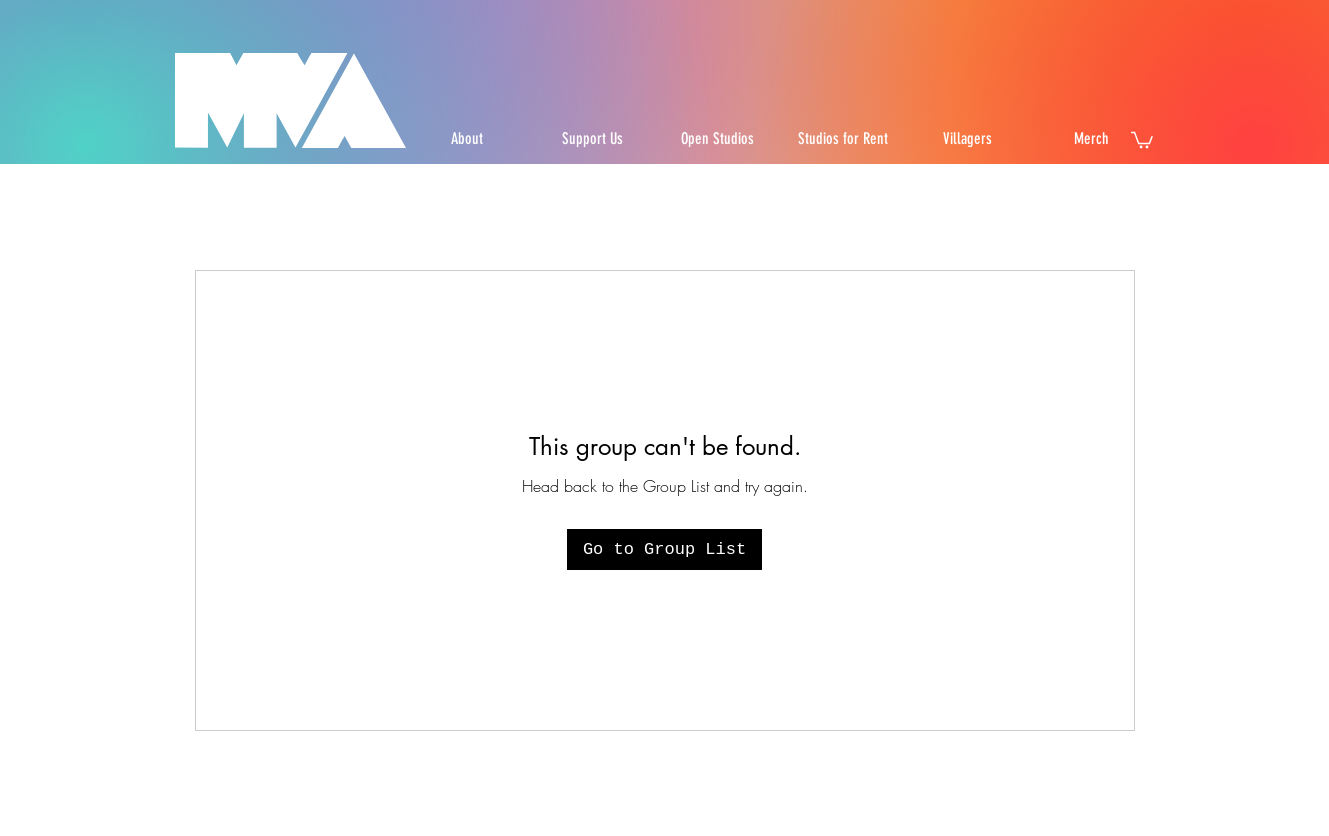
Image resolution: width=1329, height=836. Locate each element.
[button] (1142, 139)
